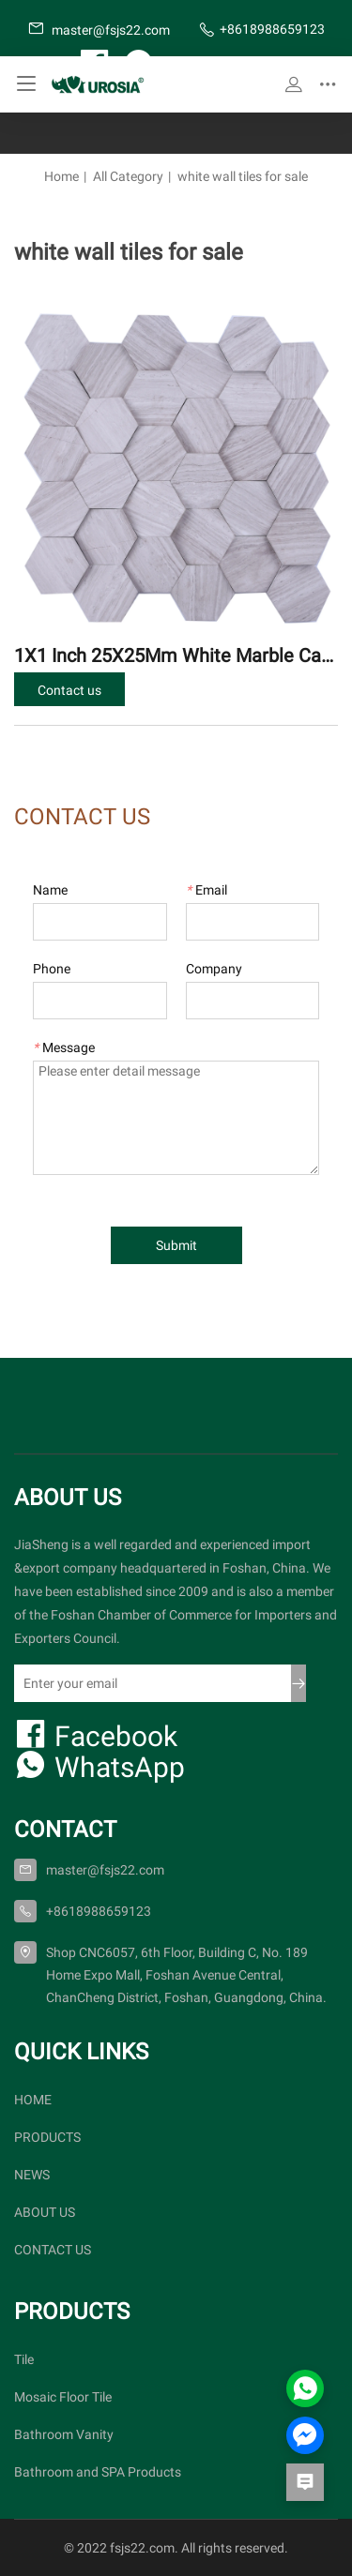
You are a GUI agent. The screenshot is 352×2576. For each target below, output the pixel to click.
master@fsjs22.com (98, 29)
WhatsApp (99, 1766)
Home (61, 176)
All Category (128, 176)
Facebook (95, 1735)
